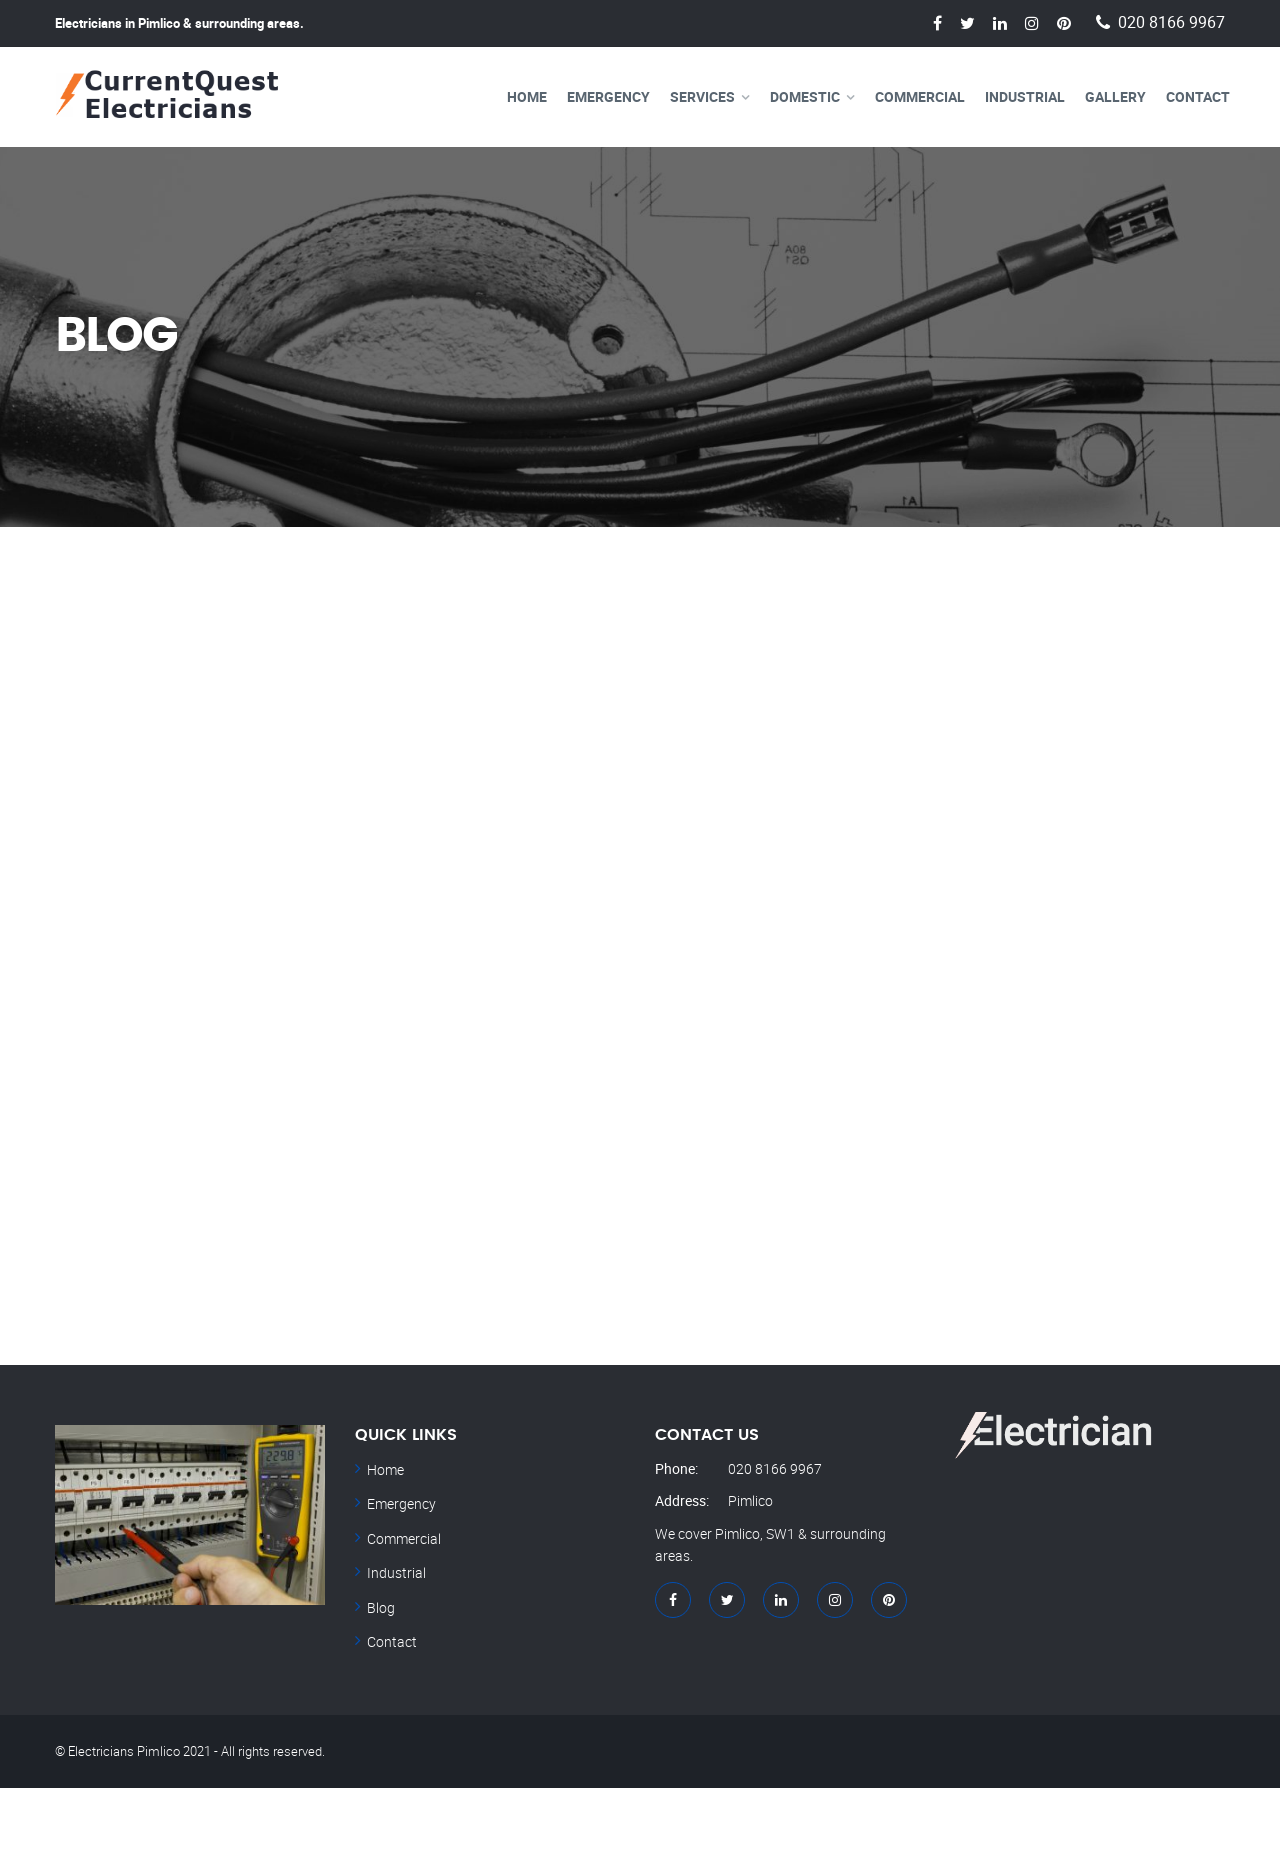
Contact (1198, 96)
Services (702, 96)
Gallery (1115, 96)
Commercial (920, 96)
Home (527, 96)
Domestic (805, 96)
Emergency (608, 96)
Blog (381, 1607)
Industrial (1025, 96)
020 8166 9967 (1171, 22)
